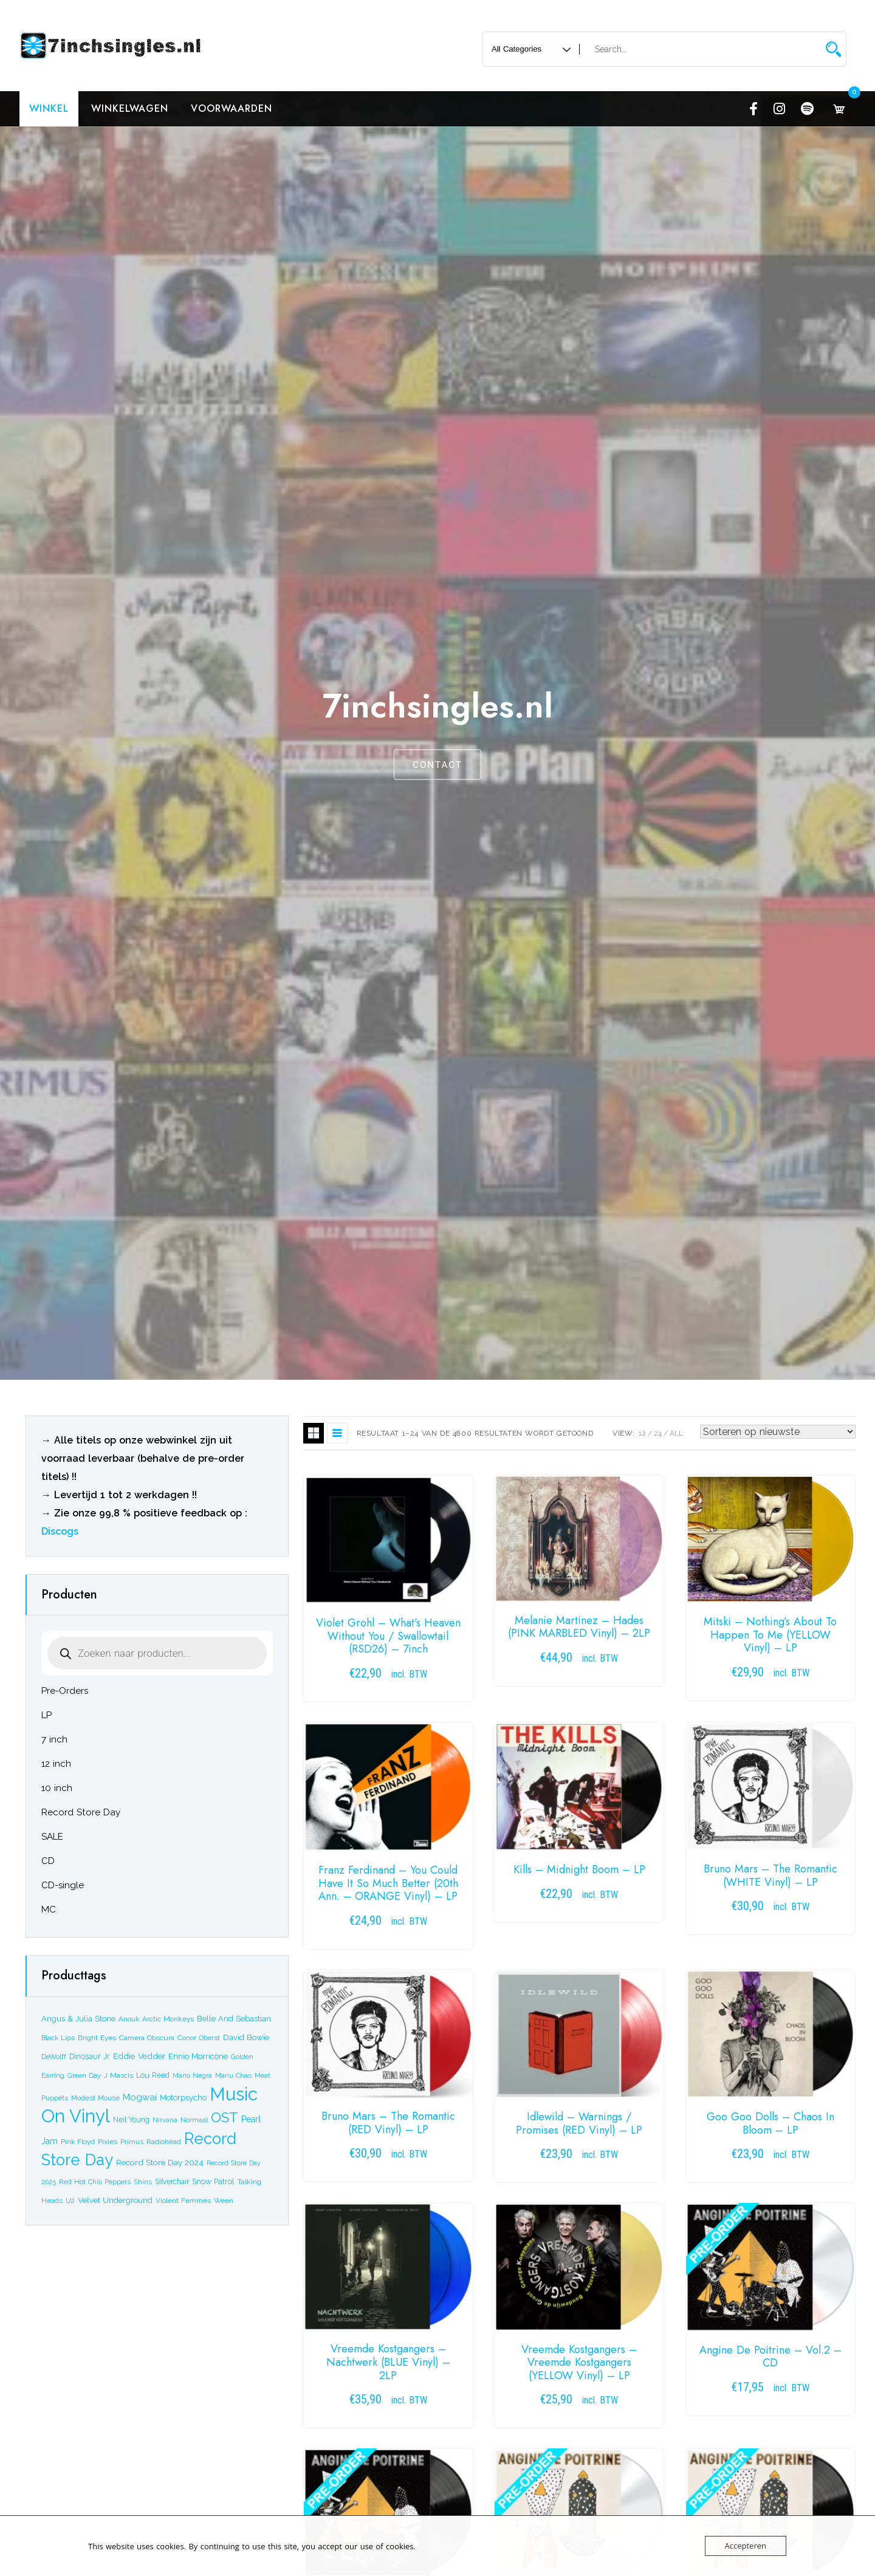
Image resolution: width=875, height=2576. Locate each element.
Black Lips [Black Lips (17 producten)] (58, 2037)
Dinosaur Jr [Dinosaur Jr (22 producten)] (89, 2056)
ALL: (677, 1433)
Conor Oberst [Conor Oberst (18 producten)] (198, 2037)
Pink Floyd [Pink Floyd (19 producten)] (78, 2141)
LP (46, 1715)
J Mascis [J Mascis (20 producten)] (118, 2075)
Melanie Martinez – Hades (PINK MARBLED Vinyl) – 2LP (579, 1627)
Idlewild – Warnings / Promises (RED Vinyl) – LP (579, 2123)
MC (48, 1909)
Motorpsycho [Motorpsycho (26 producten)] (183, 2097)
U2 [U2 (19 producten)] (70, 2200)
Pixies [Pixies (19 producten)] (107, 2141)
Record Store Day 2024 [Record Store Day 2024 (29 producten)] (160, 2162)
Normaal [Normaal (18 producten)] (194, 2119)
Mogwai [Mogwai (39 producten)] (140, 2097)
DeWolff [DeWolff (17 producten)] (53, 2056)
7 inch (54, 1739)
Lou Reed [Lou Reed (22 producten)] (153, 2075)
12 (642, 1433)
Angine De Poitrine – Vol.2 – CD (770, 2356)
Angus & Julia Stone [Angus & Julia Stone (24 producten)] (78, 2018)
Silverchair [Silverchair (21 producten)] (172, 2181)
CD (48, 1860)
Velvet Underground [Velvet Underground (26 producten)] (115, 2200)
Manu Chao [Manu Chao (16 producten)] (233, 2076)
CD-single (62, 1885)
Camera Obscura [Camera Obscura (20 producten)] (146, 2037)
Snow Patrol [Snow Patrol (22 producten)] (213, 2181)
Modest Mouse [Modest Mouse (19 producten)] (95, 2098)
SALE (52, 1836)
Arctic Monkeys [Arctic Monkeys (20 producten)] (168, 2019)
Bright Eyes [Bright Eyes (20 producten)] (97, 2037)
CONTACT (437, 765)
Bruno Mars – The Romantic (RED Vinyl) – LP (388, 2122)
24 (658, 1433)
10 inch (56, 1788)
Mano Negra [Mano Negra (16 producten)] (192, 2076)
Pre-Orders (64, 1690)
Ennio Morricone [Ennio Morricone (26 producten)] (198, 2056)
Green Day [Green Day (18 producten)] (84, 2075)
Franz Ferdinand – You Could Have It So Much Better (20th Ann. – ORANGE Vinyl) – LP (388, 1883)
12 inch (56, 1763)
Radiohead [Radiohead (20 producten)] (163, 2141)
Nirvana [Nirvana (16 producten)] (165, 2120)
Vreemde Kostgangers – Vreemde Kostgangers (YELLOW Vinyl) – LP (579, 2362)
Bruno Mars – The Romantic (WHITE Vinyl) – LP (770, 1875)
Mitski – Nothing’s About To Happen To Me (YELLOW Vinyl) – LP (770, 1635)
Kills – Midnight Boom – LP (579, 1869)
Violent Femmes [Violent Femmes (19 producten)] (183, 2200)
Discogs (59, 1531)
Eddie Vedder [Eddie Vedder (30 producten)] (139, 2056)
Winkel (49, 108)
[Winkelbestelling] (778, 1432)
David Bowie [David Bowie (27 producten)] (246, 2037)
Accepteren (745, 2545)
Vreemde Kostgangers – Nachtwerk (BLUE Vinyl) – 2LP (388, 2362)
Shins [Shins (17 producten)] (143, 2181)
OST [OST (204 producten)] (224, 2117)
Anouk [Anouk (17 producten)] (128, 2019)
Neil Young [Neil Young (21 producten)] (131, 2119)
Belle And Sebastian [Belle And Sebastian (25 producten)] (234, 2018)
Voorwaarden (231, 108)
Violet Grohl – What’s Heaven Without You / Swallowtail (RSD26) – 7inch (388, 1636)
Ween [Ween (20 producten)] (223, 2200)
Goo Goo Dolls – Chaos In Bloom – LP (770, 2123)
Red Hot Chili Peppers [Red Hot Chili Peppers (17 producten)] (95, 2181)
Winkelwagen (129, 108)
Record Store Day (80, 1812)
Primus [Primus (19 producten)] (131, 2141)
